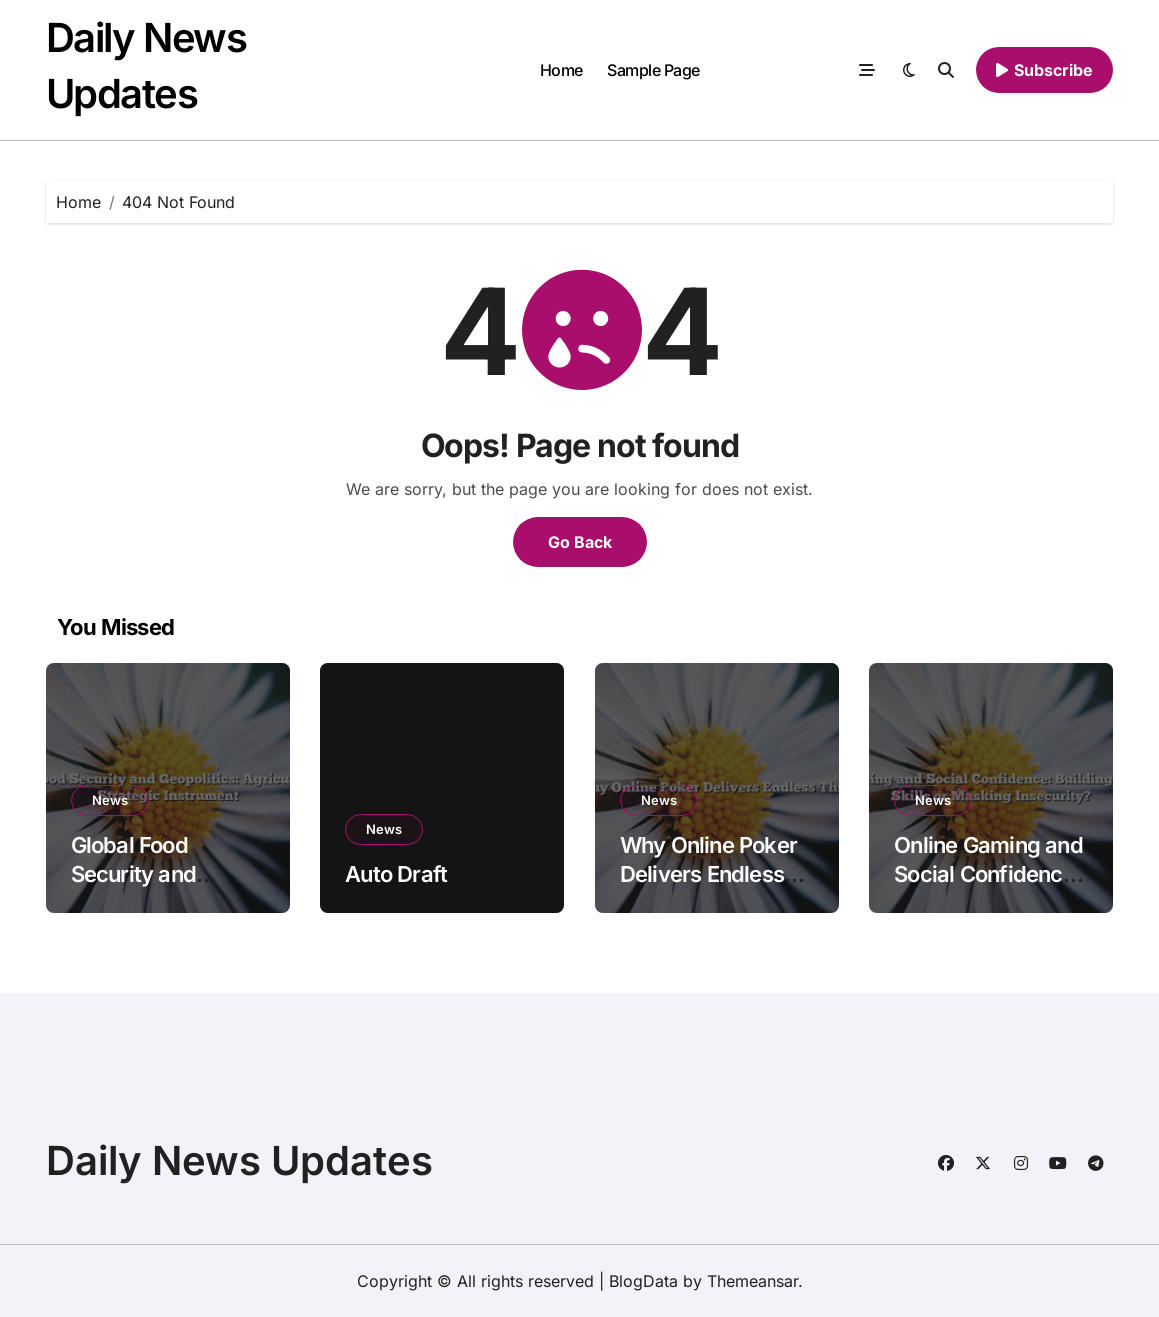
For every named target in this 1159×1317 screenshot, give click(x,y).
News (110, 800)
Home (561, 70)
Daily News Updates (239, 1160)
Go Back (580, 542)
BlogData (643, 1281)
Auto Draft (396, 874)
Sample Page (653, 70)
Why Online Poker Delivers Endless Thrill (708, 873)
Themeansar (752, 1281)
